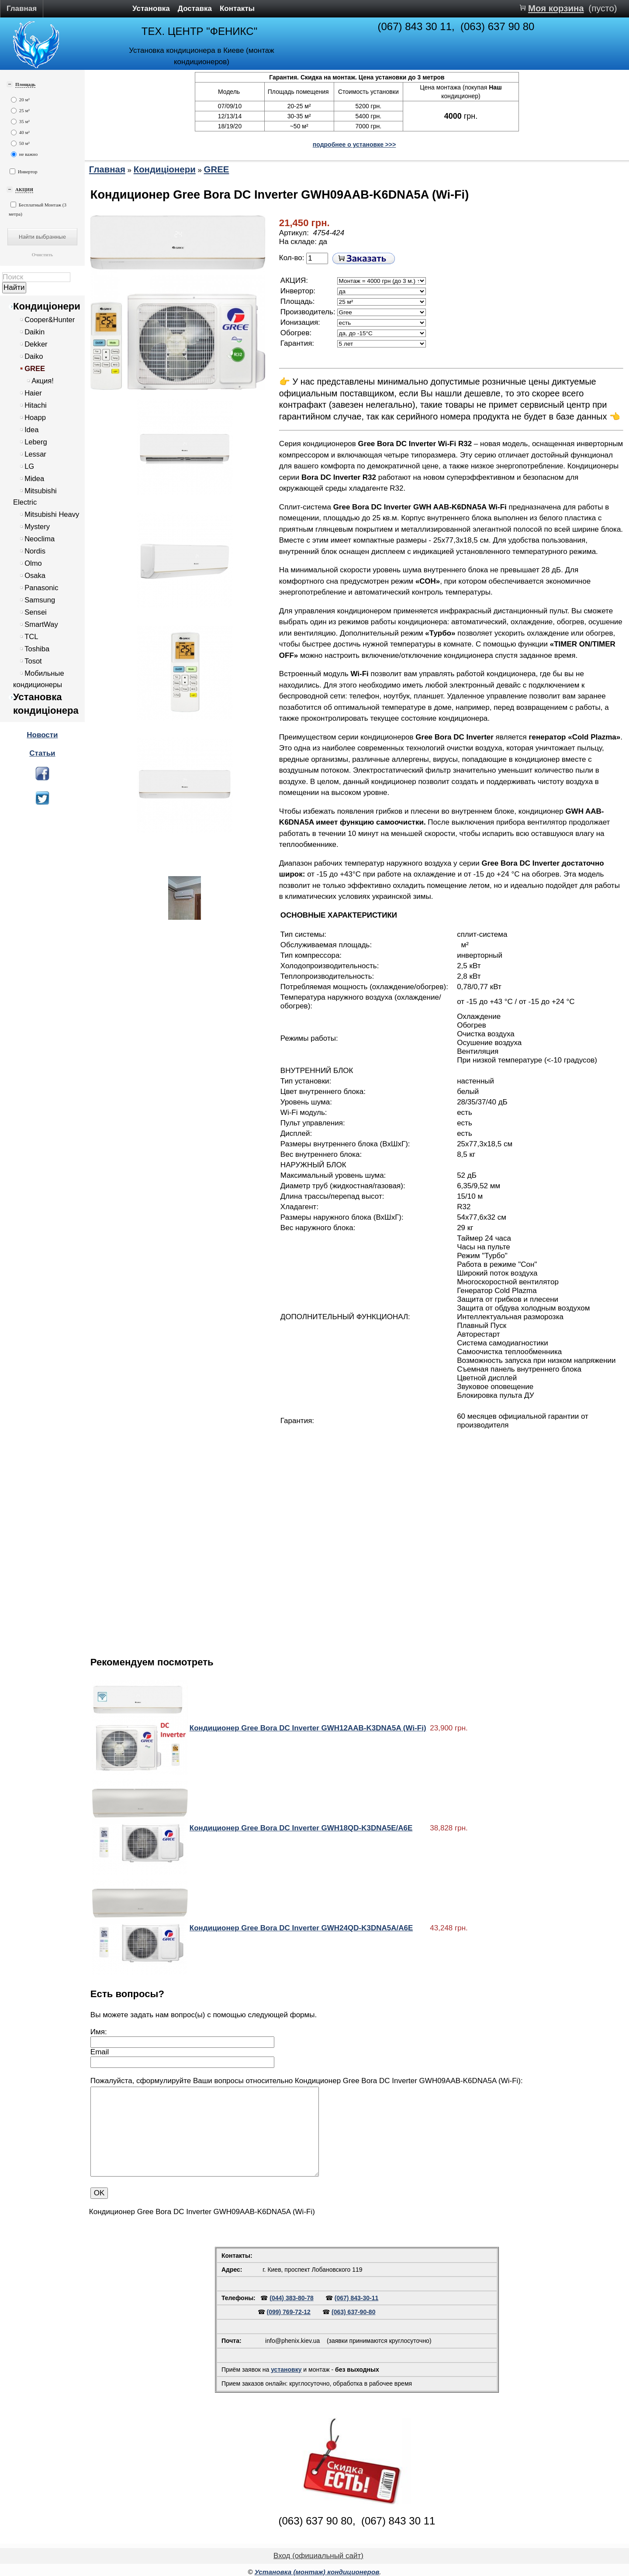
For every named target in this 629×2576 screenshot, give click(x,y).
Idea (31, 430)
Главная (22, 8)
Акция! (42, 381)
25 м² (20, 110)
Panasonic (41, 588)
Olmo (33, 563)
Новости (42, 735)
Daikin (34, 332)
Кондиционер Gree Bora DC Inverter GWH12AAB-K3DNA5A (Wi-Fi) (308, 1728)
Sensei (35, 612)
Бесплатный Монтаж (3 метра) (37, 209)
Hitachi (35, 405)
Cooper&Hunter (49, 320)
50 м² (20, 143)
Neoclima (39, 539)
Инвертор (24, 171)
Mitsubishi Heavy (51, 514)
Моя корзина (556, 8)
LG (29, 466)
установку (286, 2369)
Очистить (42, 254)
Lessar (35, 454)
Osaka (34, 575)
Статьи (42, 753)
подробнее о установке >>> (354, 144)
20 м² (20, 100)
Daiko (33, 356)
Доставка (195, 8)
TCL (31, 637)
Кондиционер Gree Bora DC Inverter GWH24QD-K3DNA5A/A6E (301, 1928)
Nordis (34, 551)
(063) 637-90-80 (353, 2311)
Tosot (33, 661)
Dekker (35, 344)
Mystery (37, 527)
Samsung (39, 600)
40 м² (20, 132)
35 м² (20, 121)
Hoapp (35, 417)
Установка (151, 8)
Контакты (237, 8)
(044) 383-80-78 (291, 2297)
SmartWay (41, 624)
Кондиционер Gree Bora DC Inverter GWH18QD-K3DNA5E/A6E (301, 1828)
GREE (34, 369)
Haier (33, 393)
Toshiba (36, 649)
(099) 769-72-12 (289, 2311)
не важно (24, 154)
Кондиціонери (46, 306)
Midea (34, 479)
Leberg (35, 442)
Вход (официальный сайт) (318, 2556)
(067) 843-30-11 (356, 2297)
